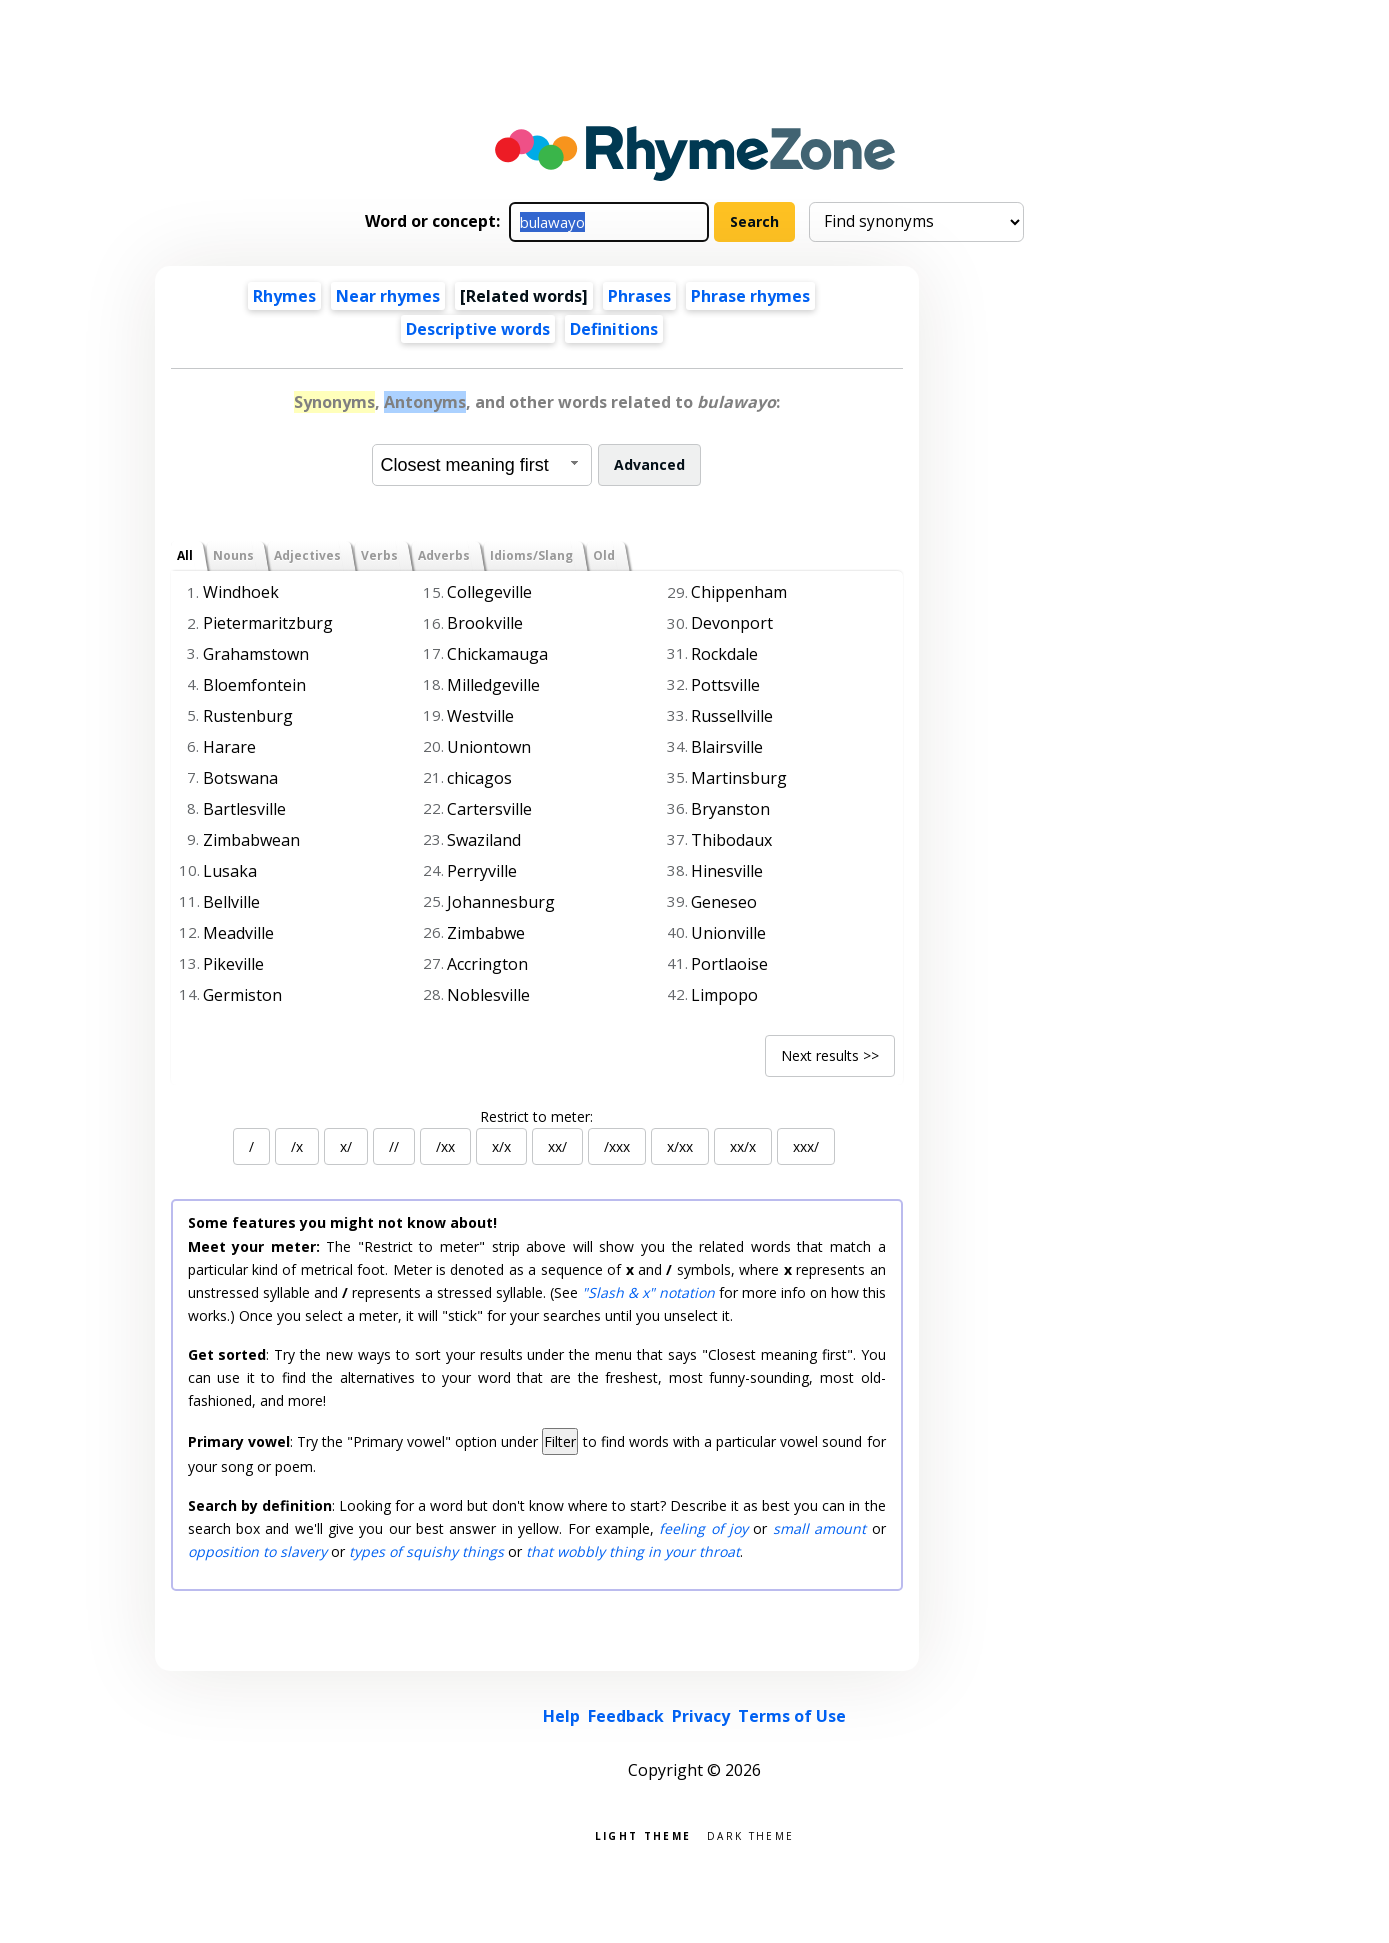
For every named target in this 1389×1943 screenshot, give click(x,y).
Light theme (643, 1834)
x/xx (680, 1146)
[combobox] (482, 465)
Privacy (701, 1716)
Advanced (649, 464)
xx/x (743, 1146)
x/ (346, 1146)
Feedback (626, 1716)
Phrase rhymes (750, 296)
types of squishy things (426, 1551)
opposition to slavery (257, 1551)
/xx (445, 1146)
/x (297, 1146)
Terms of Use (792, 1716)
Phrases (639, 296)
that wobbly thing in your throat (633, 1551)
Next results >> (830, 1055)
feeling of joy (703, 1528)
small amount (819, 1528)
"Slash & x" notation (648, 1292)
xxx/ (806, 1146)
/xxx (617, 1146)
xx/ (557, 1146)
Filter (560, 1441)
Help (561, 1716)
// (394, 1146)
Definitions (614, 329)
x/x (501, 1146)
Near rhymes (388, 296)
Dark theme (750, 1834)
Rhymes (284, 296)
